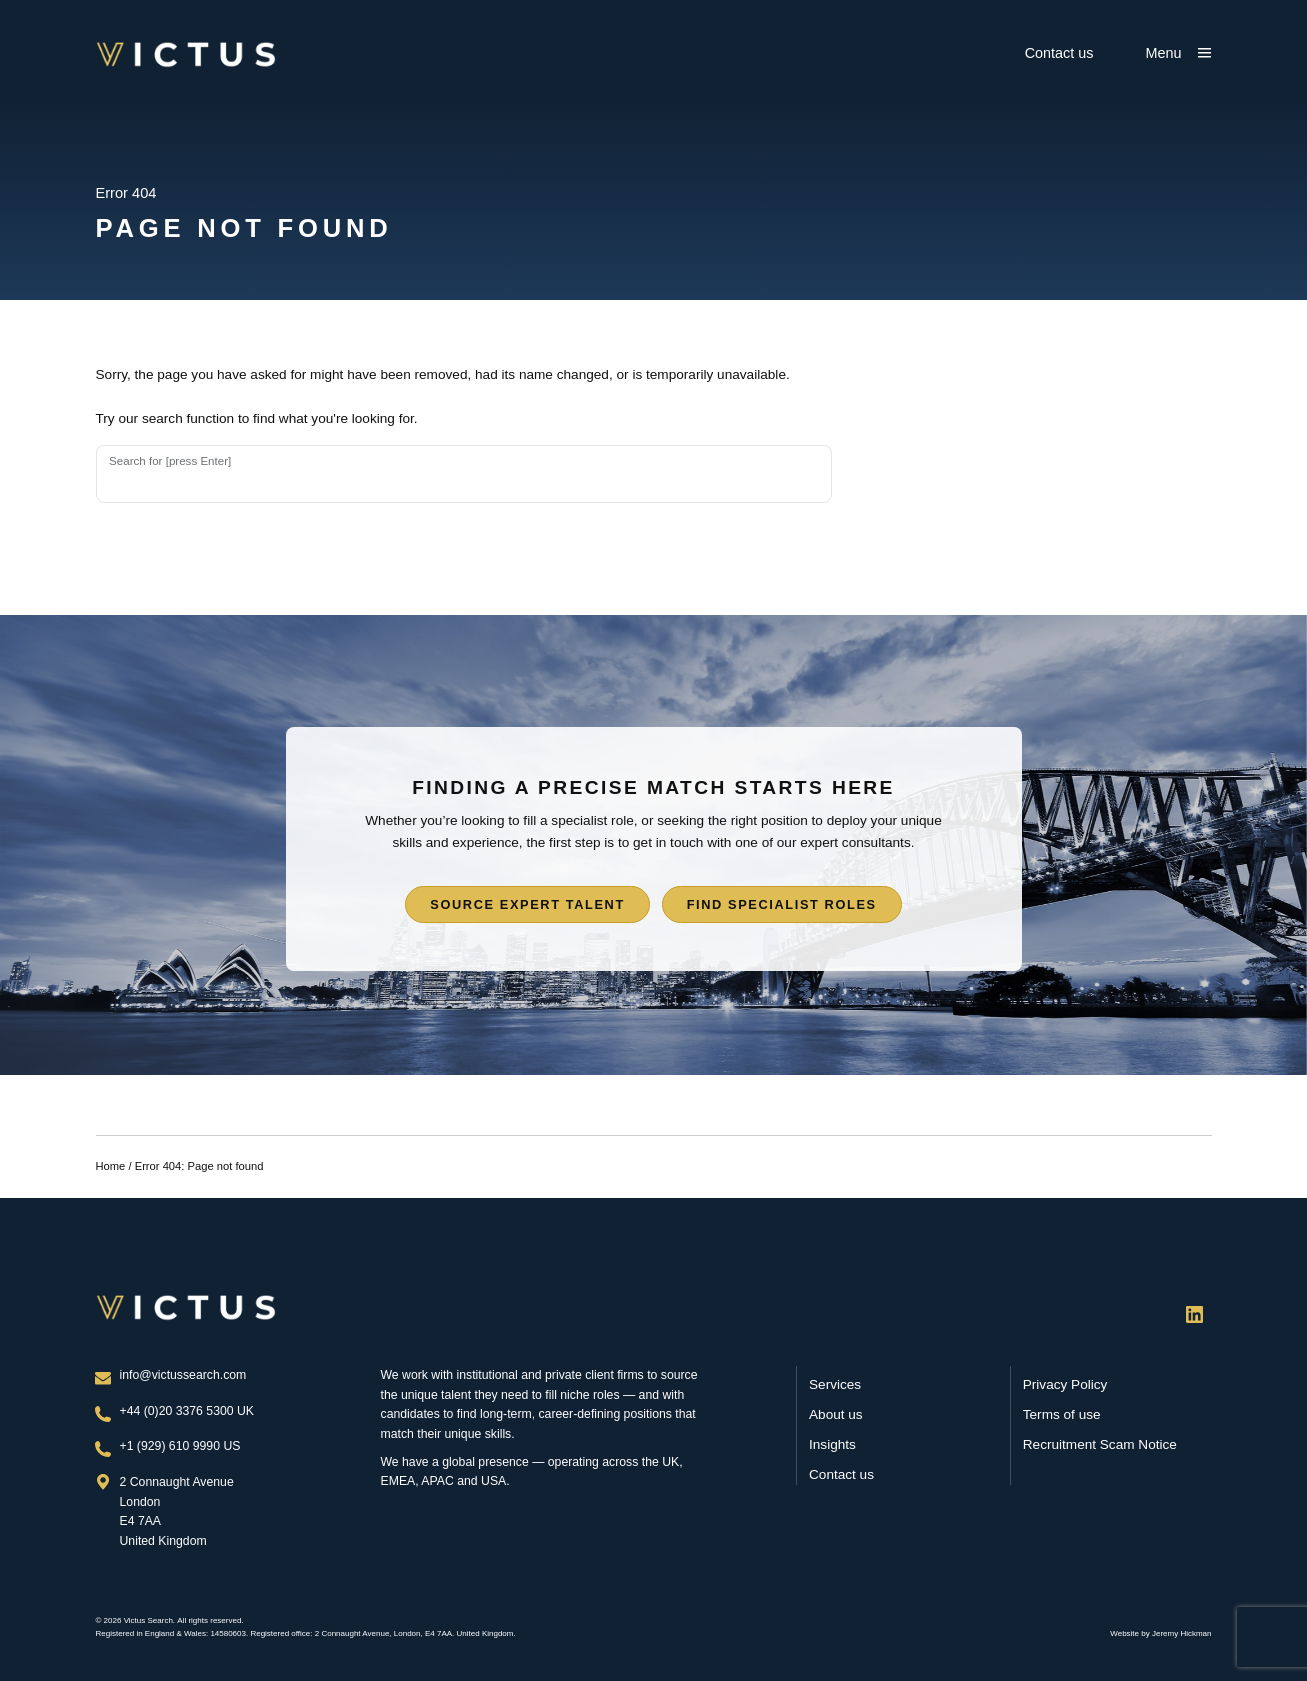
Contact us (1059, 53)
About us (836, 1414)
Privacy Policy (1065, 1384)
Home (111, 1166)
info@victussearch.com (183, 1375)
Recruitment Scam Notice (1100, 1444)
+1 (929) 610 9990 (172, 1446)
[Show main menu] (1179, 53)
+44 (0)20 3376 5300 (179, 1411)
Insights (832, 1444)
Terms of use (1062, 1414)
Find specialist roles (782, 904)
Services (835, 1384)
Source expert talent (527, 904)
